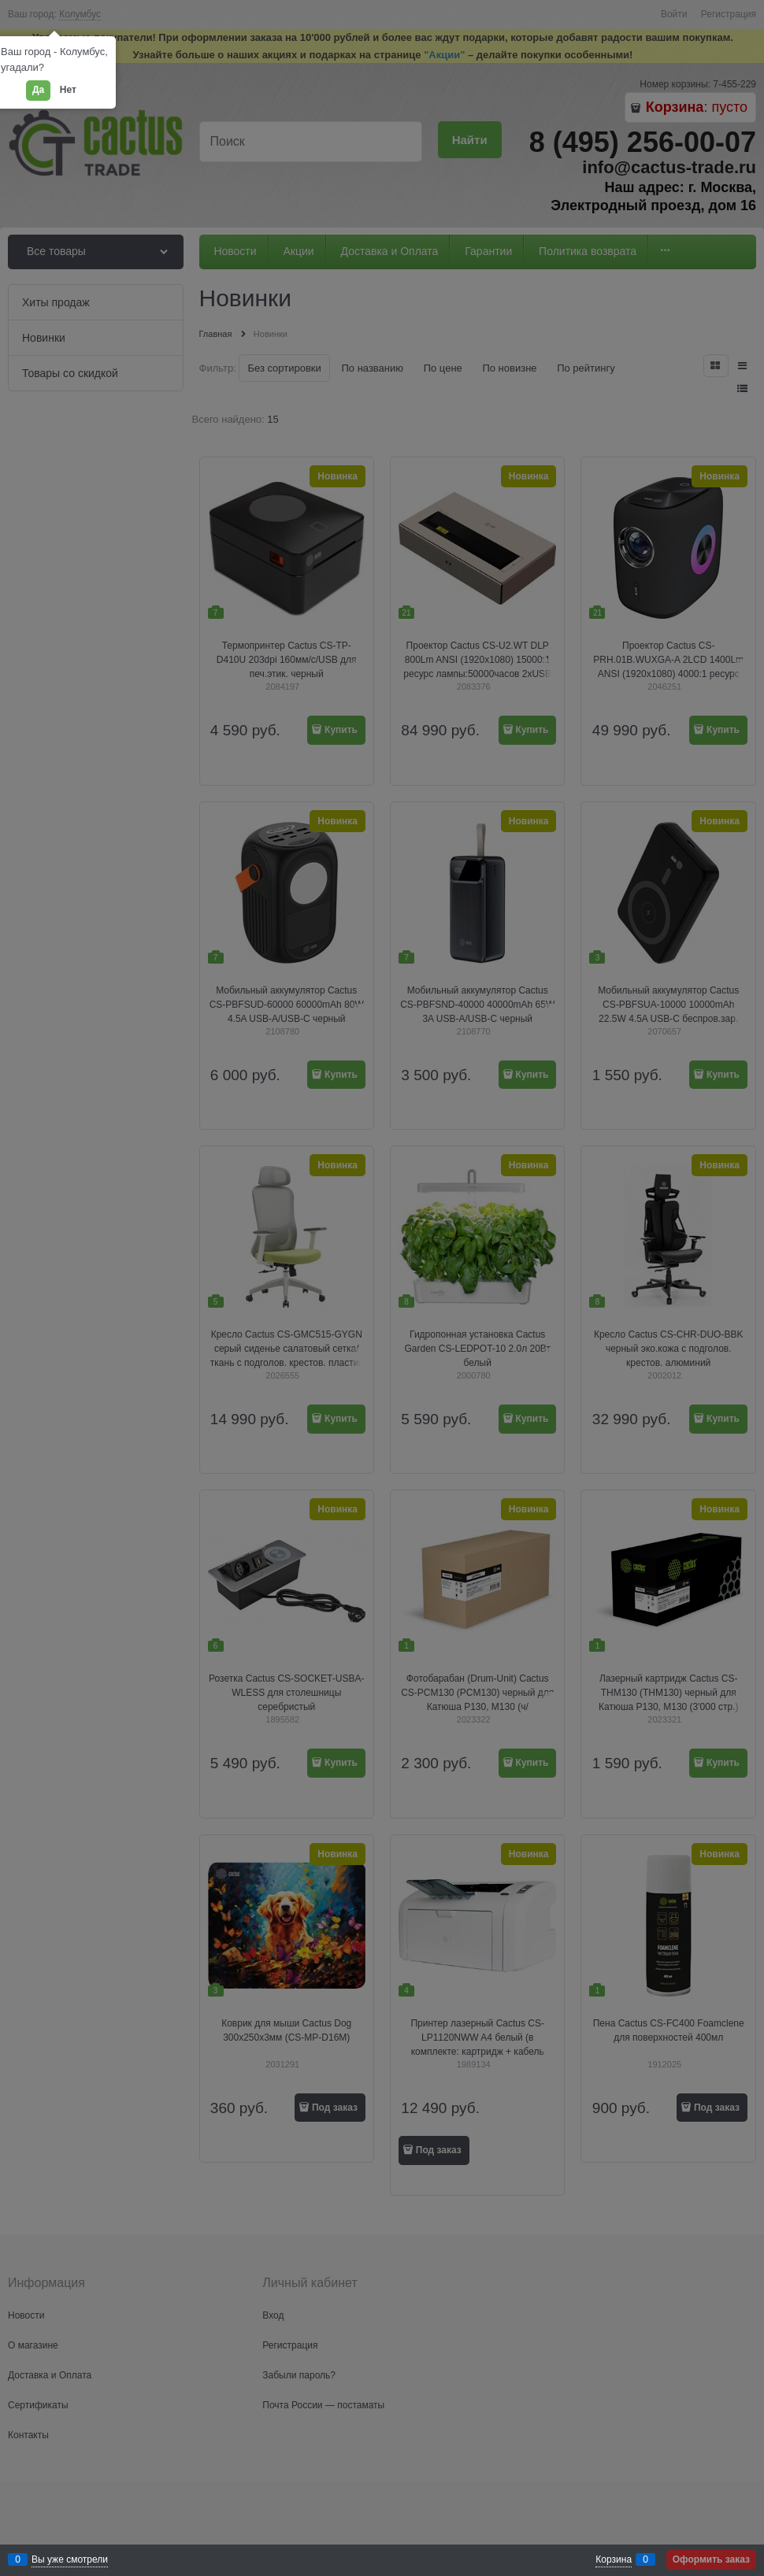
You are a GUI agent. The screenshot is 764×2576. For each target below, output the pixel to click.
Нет (68, 89)
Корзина (613, 2559)
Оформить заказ (711, 2559)
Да (38, 89)
